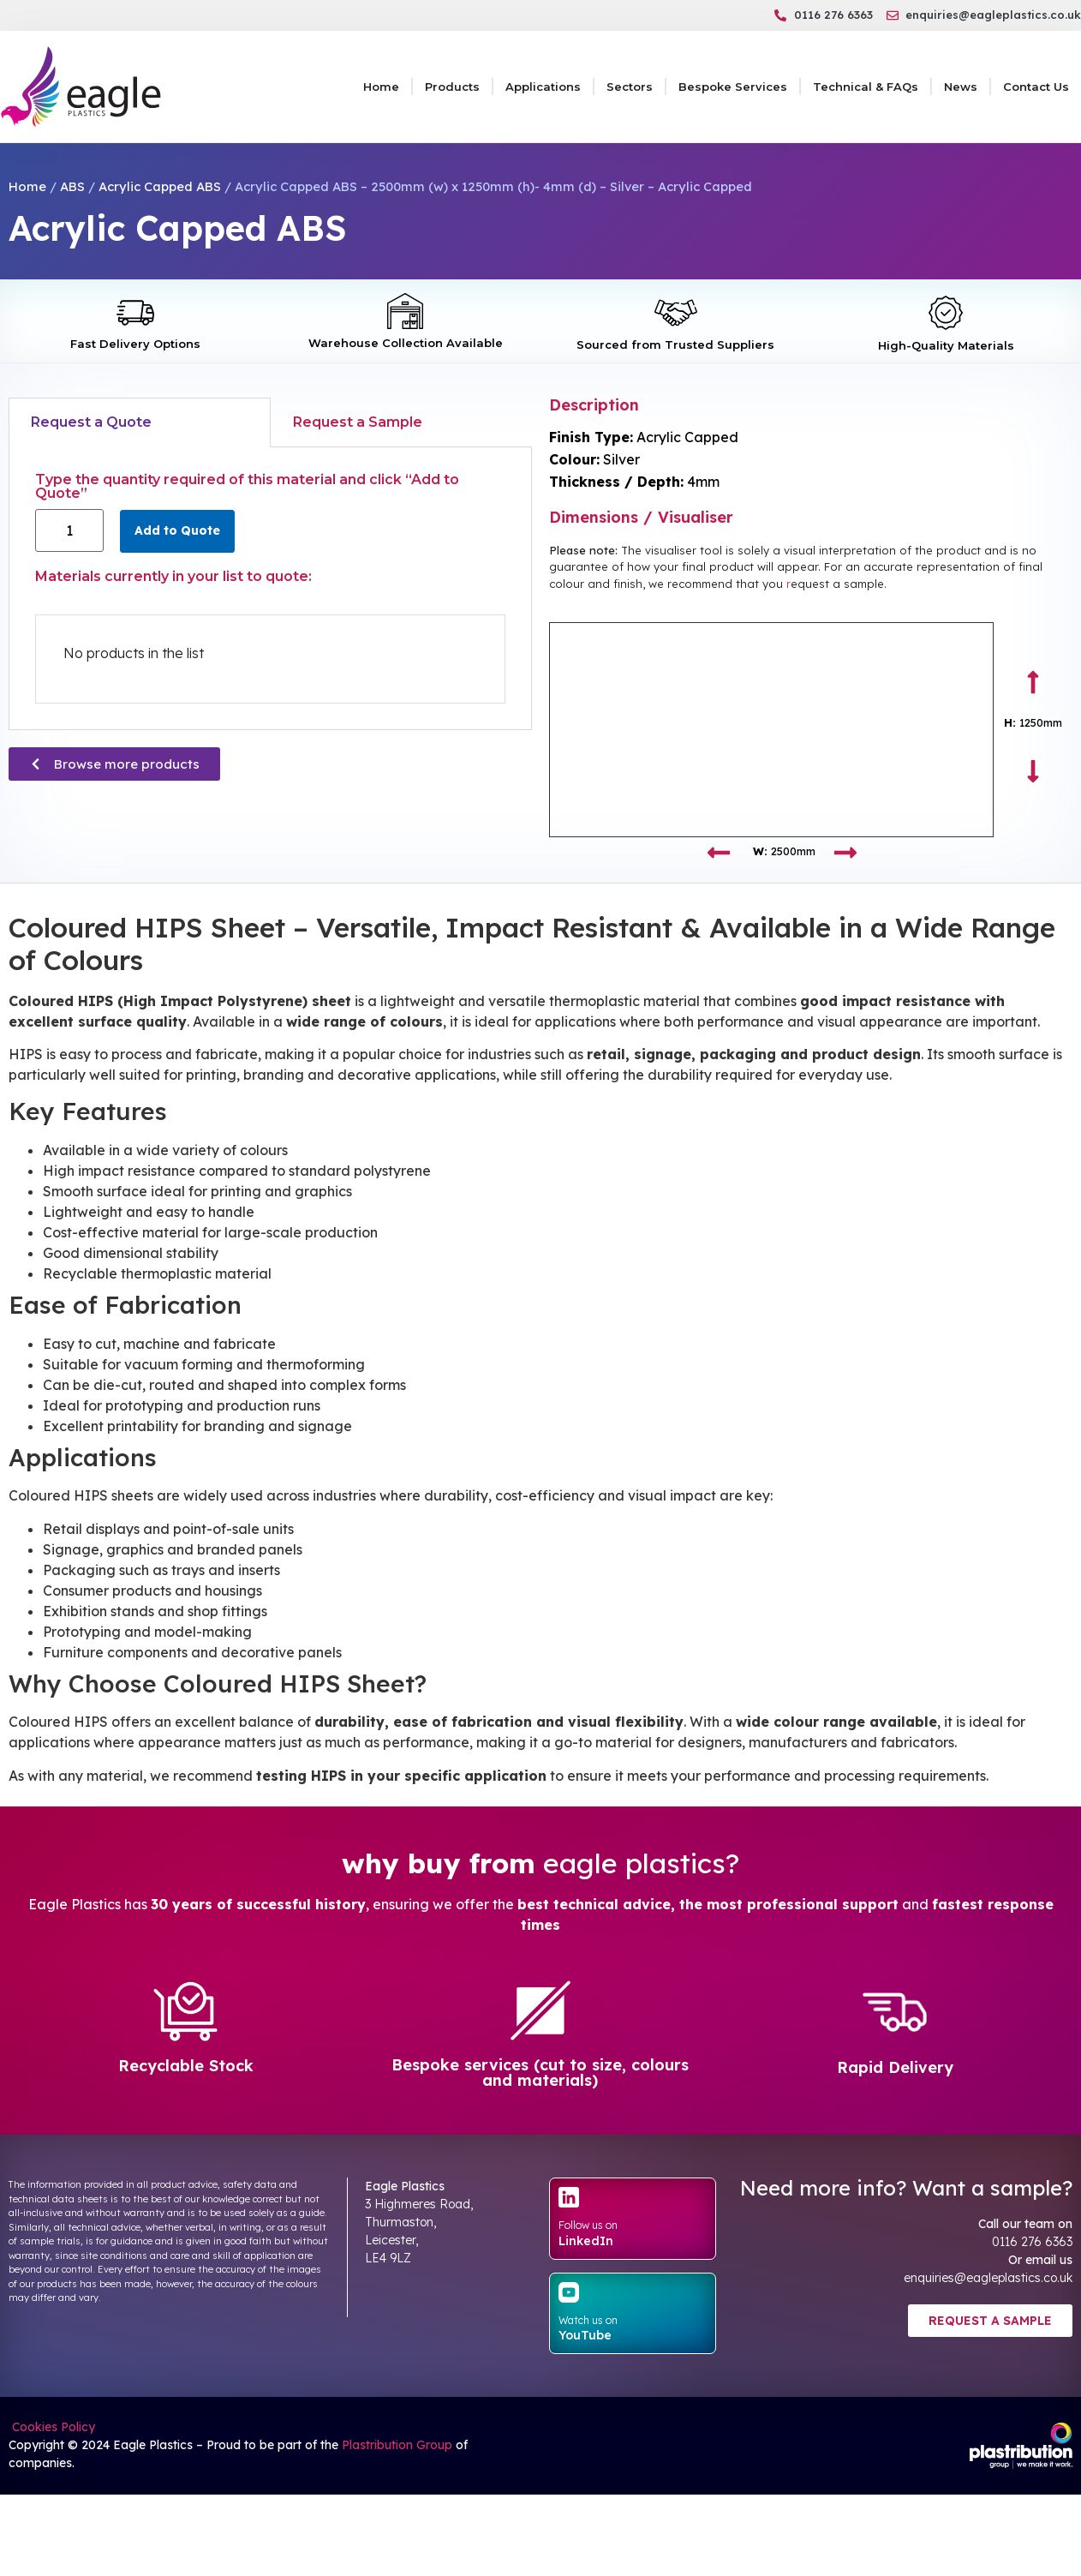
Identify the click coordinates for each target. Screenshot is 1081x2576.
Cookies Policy (52, 2427)
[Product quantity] (69, 530)
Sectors (629, 86)
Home (381, 86)
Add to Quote (177, 530)
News (960, 86)
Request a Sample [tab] (357, 422)
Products (452, 86)
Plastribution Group (397, 2445)
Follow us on (588, 2225)
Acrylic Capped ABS (160, 186)
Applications (543, 86)
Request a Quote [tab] (91, 422)
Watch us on (588, 2320)
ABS (72, 186)
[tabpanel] (270, 588)
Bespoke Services (732, 86)
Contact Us (1036, 86)
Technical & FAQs (865, 86)
